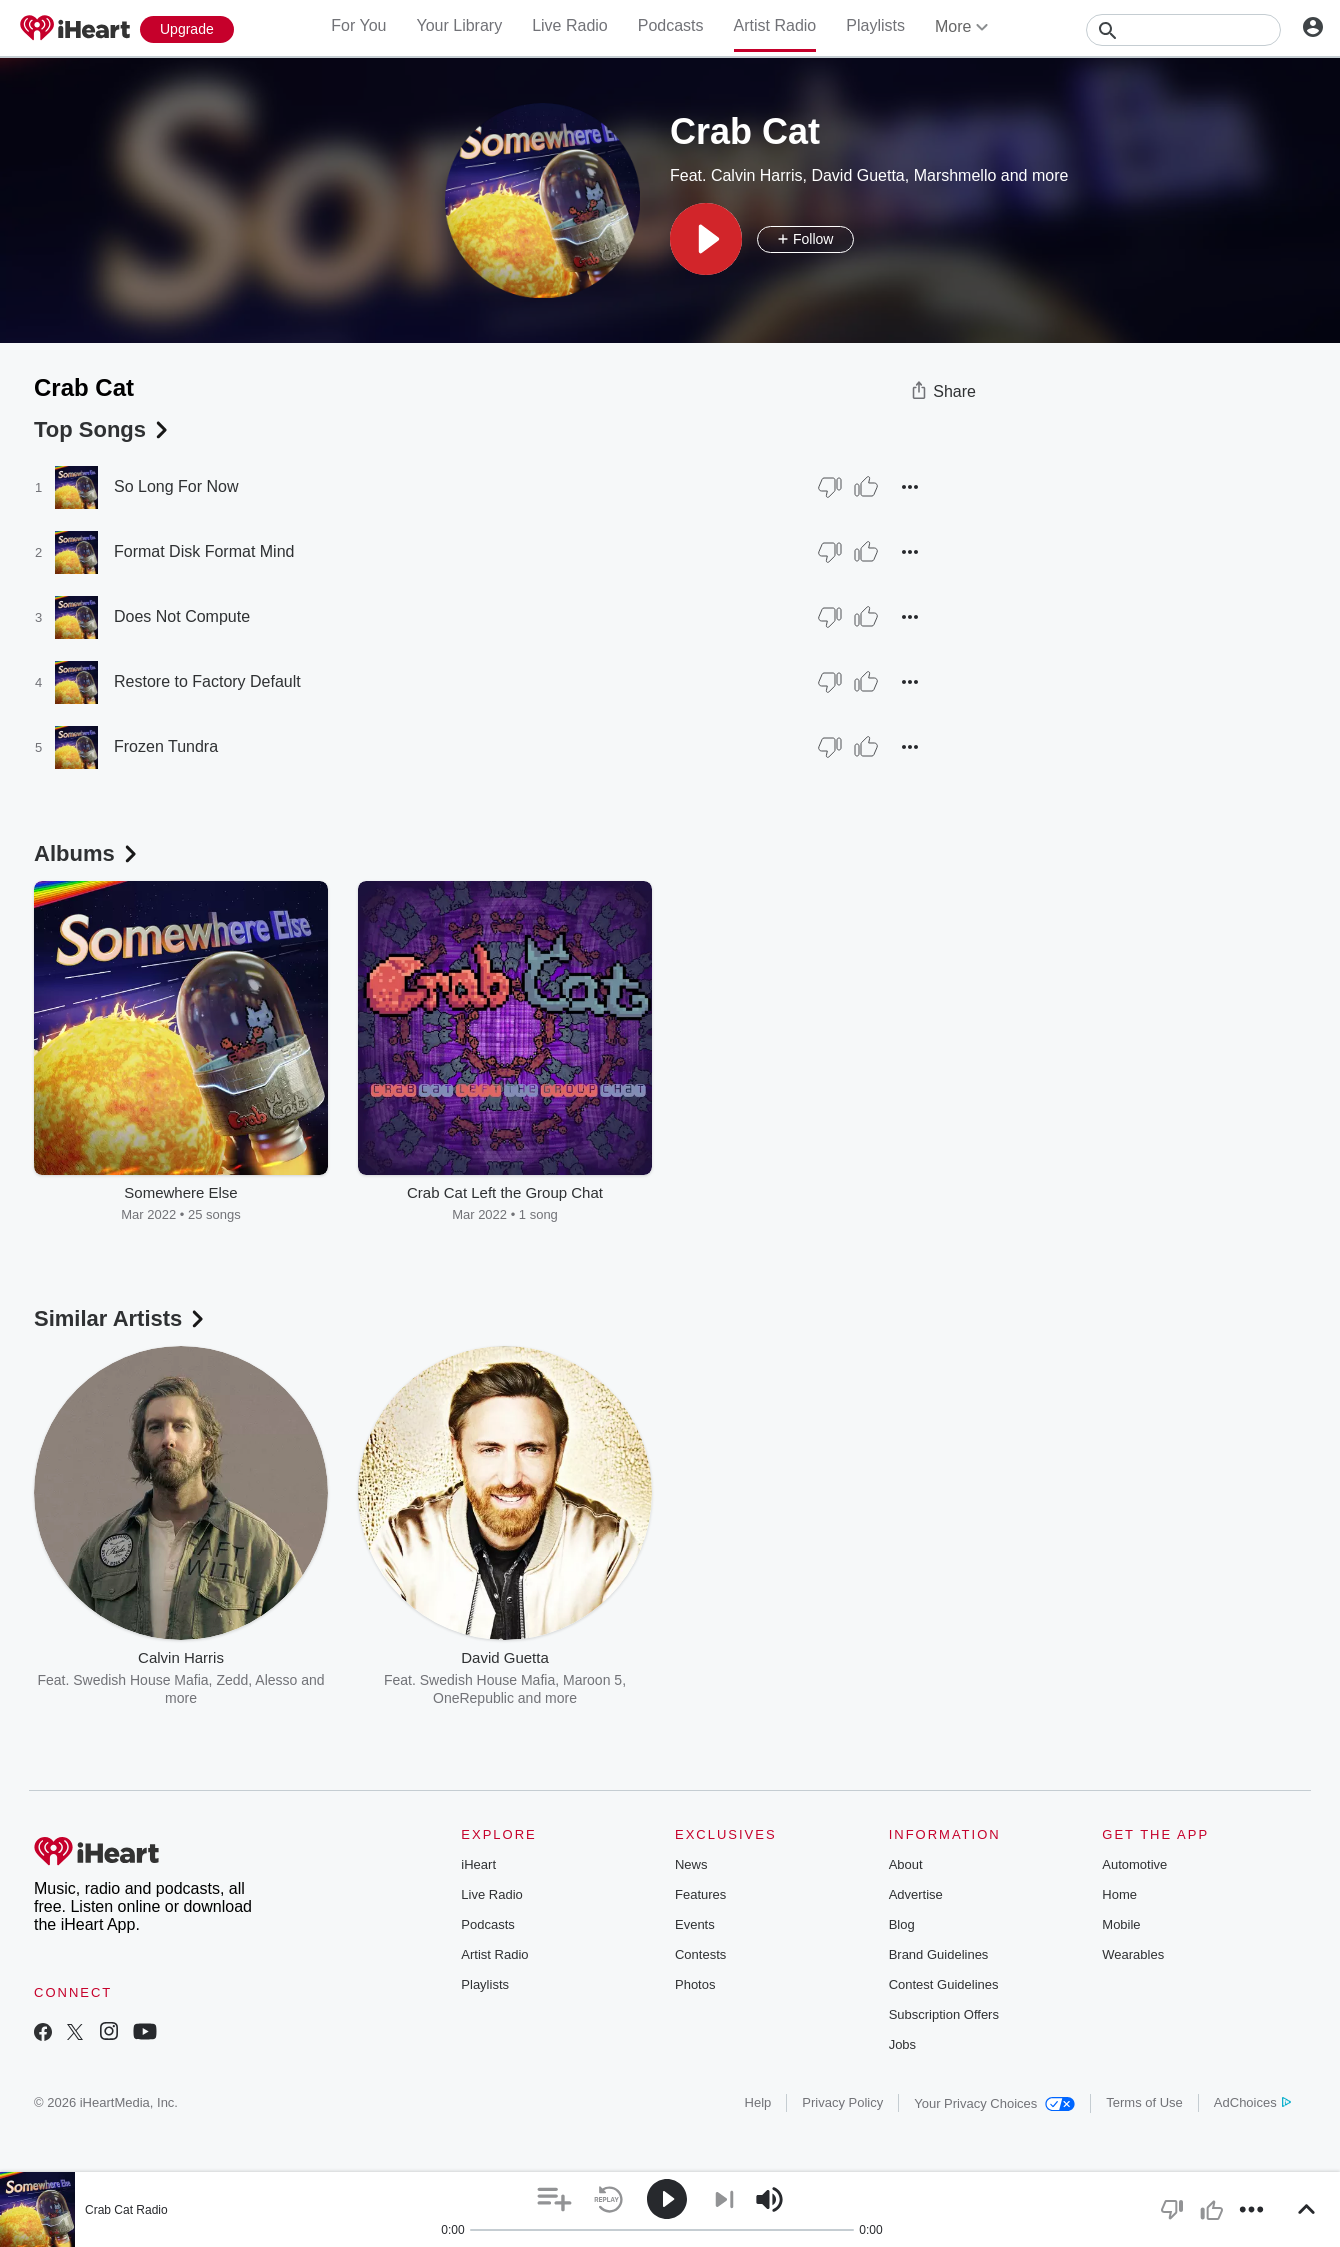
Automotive (1134, 1864)
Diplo (832, 1680)
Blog (902, 1924)
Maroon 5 (592, 1680)
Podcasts (671, 25)
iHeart (478, 1864)
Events (695, 1924)
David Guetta (857, 175)
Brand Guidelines (939, 1954)
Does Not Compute (182, 616)
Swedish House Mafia (140, 1680)
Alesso (276, 1680)
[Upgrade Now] (187, 29)
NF (864, 1680)
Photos (695, 1984)
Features (700, 1894)
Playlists (875, 25)
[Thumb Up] (866, 487)
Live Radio (570, 25)
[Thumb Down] (830, 487)
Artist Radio (775, 25)
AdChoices (1252, 2102)
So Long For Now (176, 486)
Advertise (916, 1894)
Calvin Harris (757, 175)
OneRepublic (473, 1698)
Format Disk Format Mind (204, 551)
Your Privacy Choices (994, 2103)
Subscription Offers (944, 2014)
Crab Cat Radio (126, 2210)
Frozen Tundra (166, 746)
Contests (700, 1954)
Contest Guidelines (944, 1984)
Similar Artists (121, 1318)
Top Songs (103, 429)
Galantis (782, 1680)
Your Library (459, 25)
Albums (87, 853)
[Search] (1183, 30)
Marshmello (955, 175)
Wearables (1133, 1954)
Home (1119, 1894)
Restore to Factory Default (207, 681)
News (691, 1864)
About (906, 1864)
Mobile (1121, 1924)
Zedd (232, 1680)
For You (358, 25)
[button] (706, 239)
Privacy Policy (842, 2102)
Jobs (902, 2044)
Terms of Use (1144, 2102)
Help (758, 2102)
